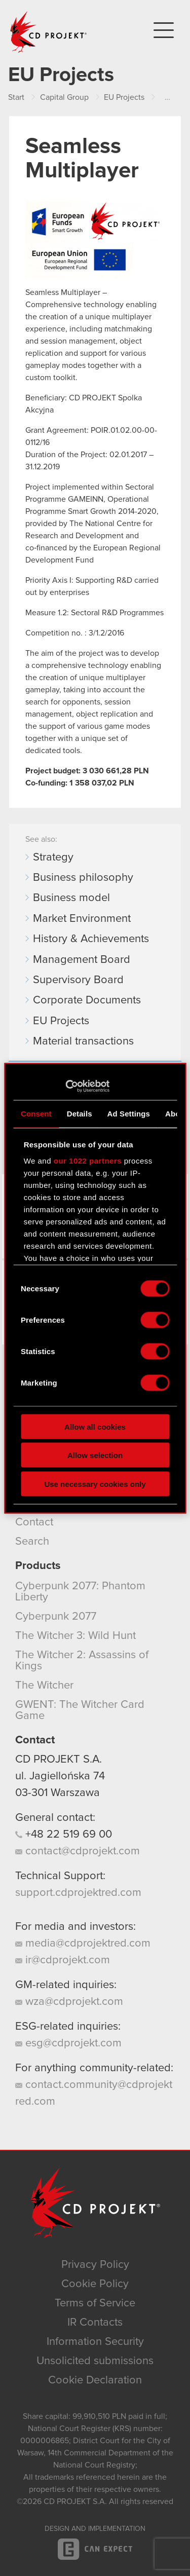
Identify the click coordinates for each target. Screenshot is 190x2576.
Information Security (95, 2341)
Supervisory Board (78, 980)
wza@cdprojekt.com (69, 2001)
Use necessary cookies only (94, 1483)
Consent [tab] (36, 1113)
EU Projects (61, 1021)
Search (32, 1541)
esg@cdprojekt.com (68, 2043)
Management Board (81, 959)
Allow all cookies (95, 1426)
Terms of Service (95, 2303)
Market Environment (82, 918)
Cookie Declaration (95, 2380)
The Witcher (44, 1685)
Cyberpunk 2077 (55, 1616)
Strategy (53, 857)
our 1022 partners (88, 1160)
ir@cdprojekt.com (62, 1960)
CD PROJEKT (48, 32)
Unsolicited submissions (95, 2361)
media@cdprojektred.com (82, 1943)
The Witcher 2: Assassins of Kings (81, 1661)
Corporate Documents (87, 1000)
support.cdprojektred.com (78, 1892)
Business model (71, 898)
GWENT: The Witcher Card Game (79, 1710)
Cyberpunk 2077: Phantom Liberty (80, 1592)
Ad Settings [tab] (128, 1113)
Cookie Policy (95, 2284)
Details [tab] (79, 1113)
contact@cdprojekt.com (77, 1851)
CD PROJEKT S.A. (58, 1759)
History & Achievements (91, 939)
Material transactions (83, 1041)
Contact (34, 1522)
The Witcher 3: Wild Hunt (75, 1635)
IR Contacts (95, 2322)
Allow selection (95, 1455)
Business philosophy (83, 877)
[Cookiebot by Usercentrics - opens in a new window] (65, 1086)
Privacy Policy (95, 2264)
